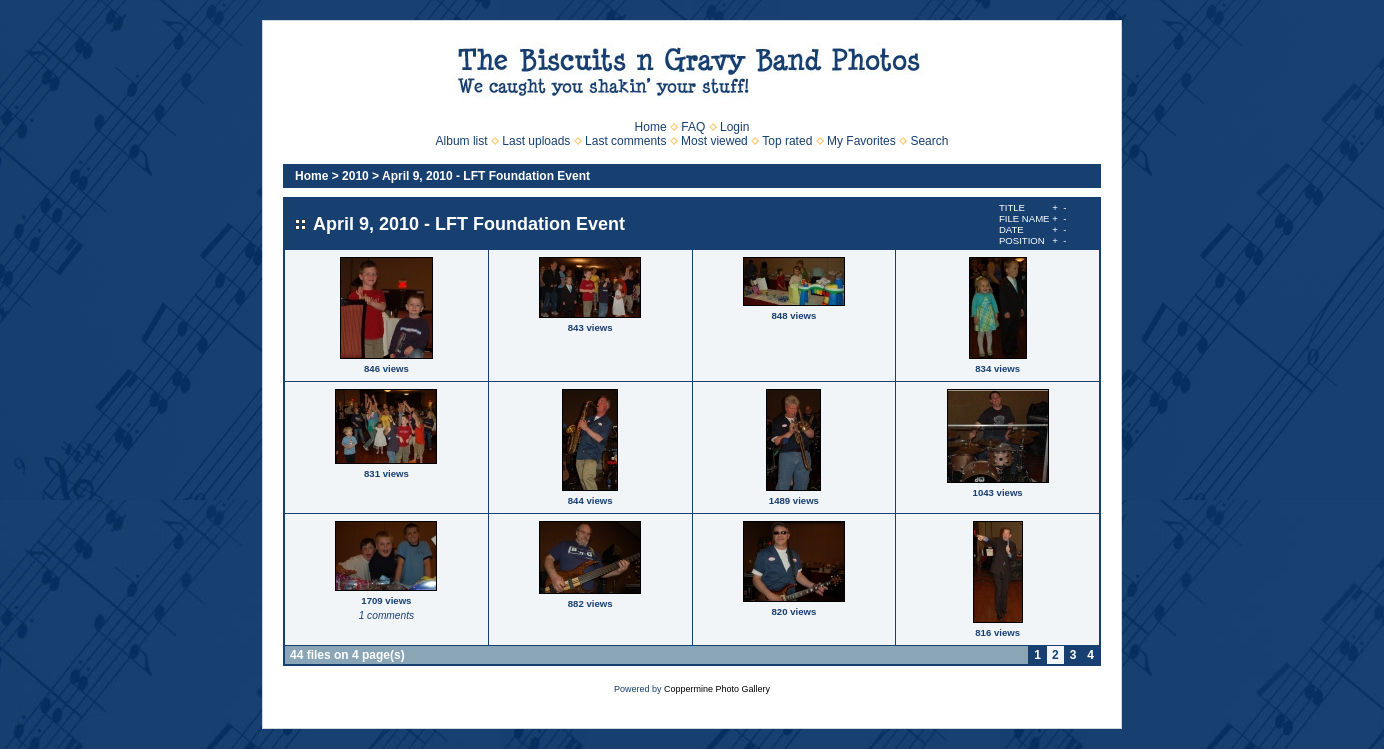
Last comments (625, 141)
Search (929, 141)
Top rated (787, 141)
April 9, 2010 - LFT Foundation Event (486, 176)
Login (734, 127)
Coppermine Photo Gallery (717, 689)
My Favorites (861, 141)
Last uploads (536, 141)
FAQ (693, 127)
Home (651, 127)
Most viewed (714, 141)
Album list (462, 141)
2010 (355, 176)
